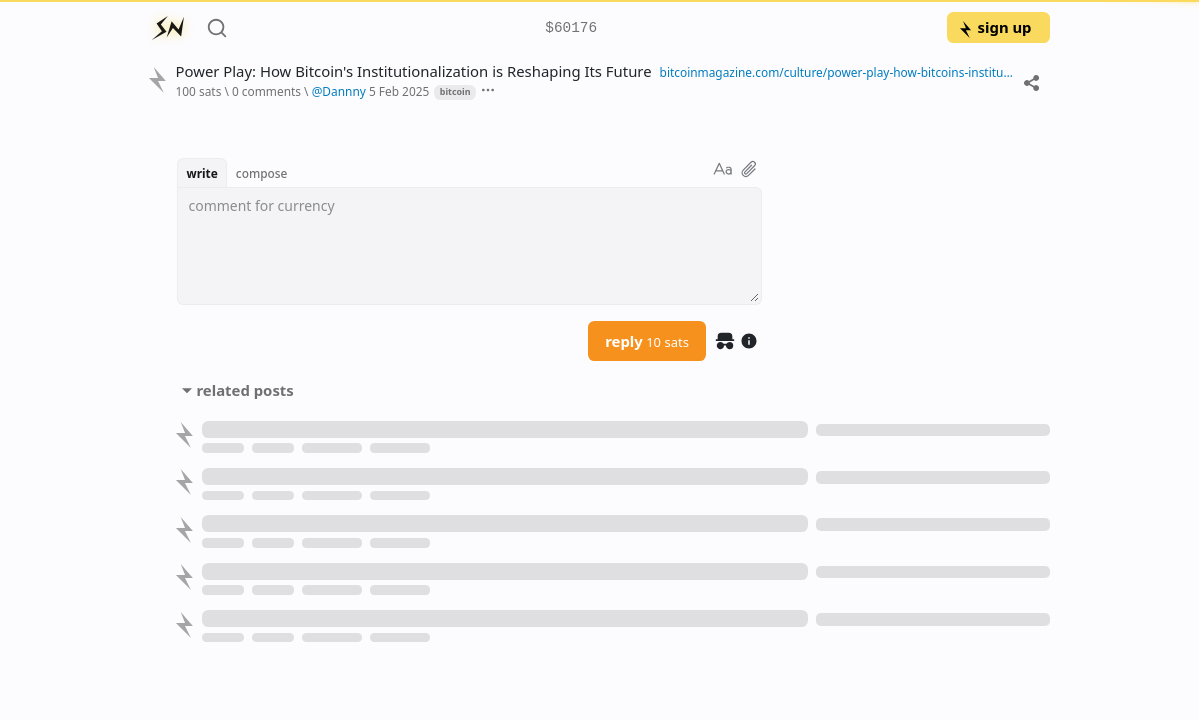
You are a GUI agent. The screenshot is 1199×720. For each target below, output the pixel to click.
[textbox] (469, 246)
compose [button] (262, 173)
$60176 (571, 28)
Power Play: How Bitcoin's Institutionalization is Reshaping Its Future (413, 71)
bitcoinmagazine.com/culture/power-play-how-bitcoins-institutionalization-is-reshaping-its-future (837, 72)
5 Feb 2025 (399, 91)
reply (647, 341)
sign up (994, 27)
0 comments (266, 91)
